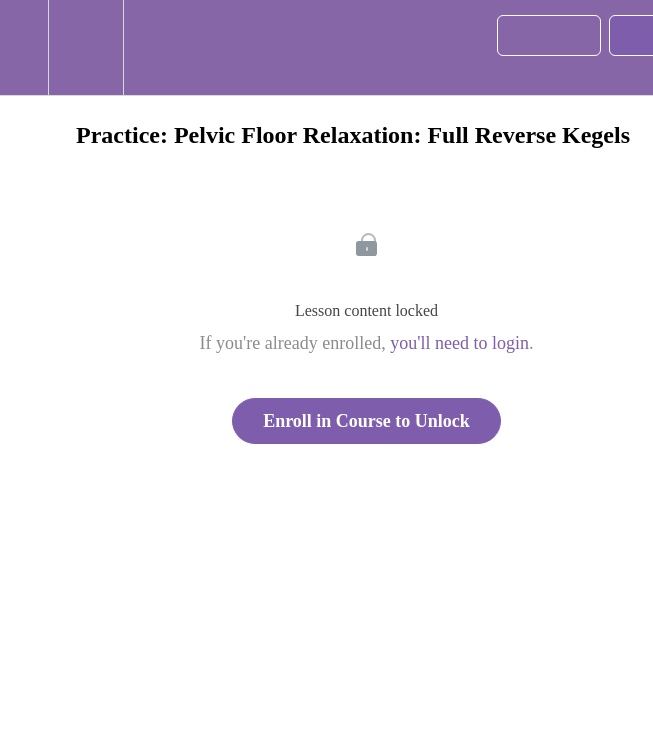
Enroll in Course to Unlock (366, 421)
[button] (24, 47)
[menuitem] (85, 47)
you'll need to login (459, 343)
